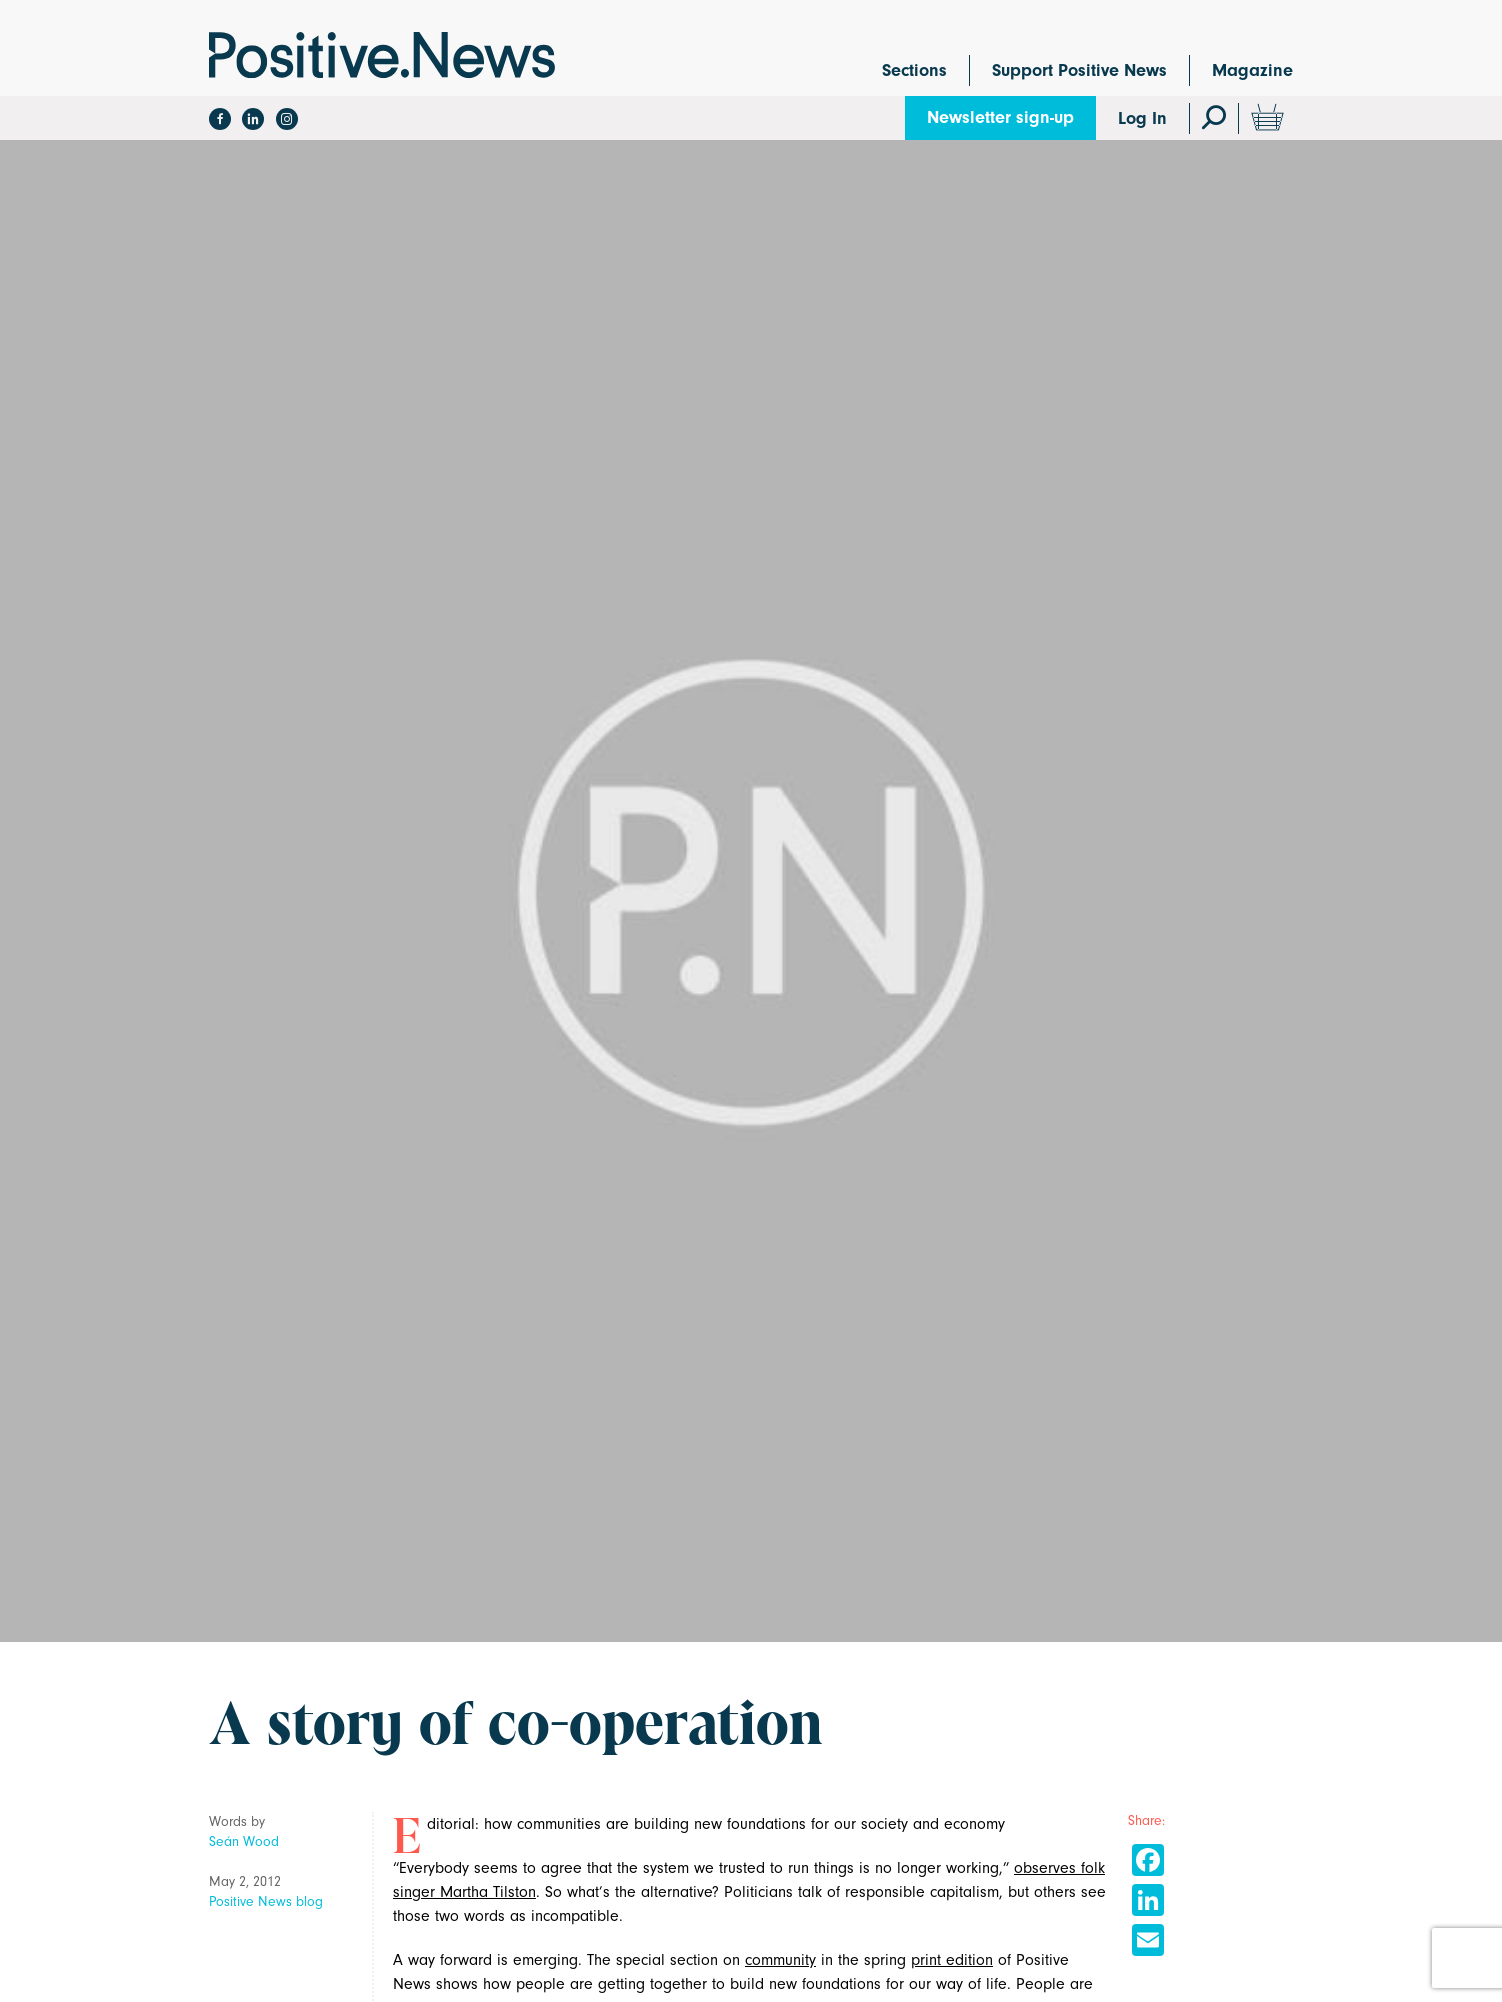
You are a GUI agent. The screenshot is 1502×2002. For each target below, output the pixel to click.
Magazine (1252, 70)
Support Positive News (1079, 70)
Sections (914, 70)
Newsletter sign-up (1000, 117)
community (780, 1960)
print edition (952, 1960)
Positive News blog (266, 1901)
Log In (1142, 118)
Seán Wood (244, 1841)
